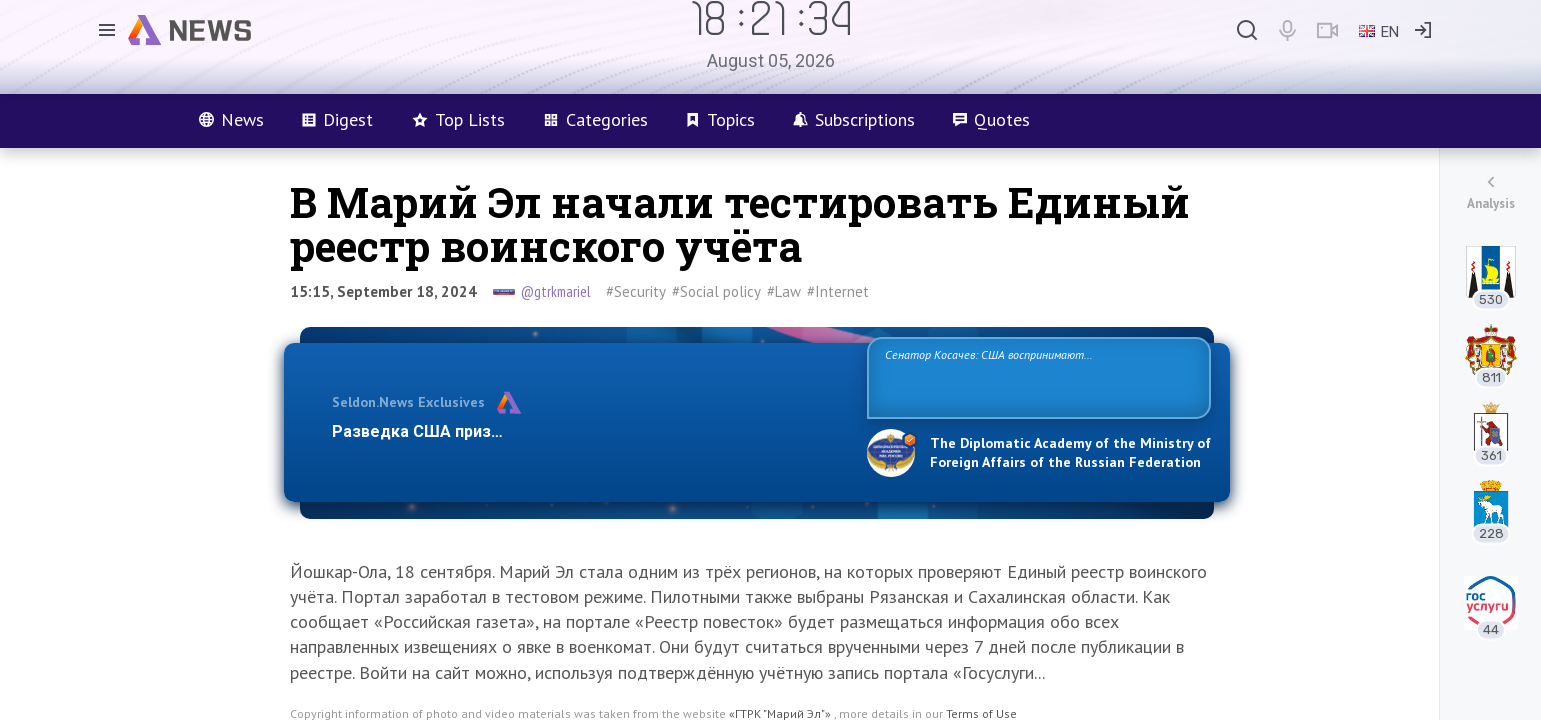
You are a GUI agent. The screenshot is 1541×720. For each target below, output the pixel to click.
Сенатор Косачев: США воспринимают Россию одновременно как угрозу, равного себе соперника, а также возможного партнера (1036, 376)
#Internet (838, 291)
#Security (636, 291)
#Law (784, 291)
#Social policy (716, 291)
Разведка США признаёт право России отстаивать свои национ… (589, 431)
